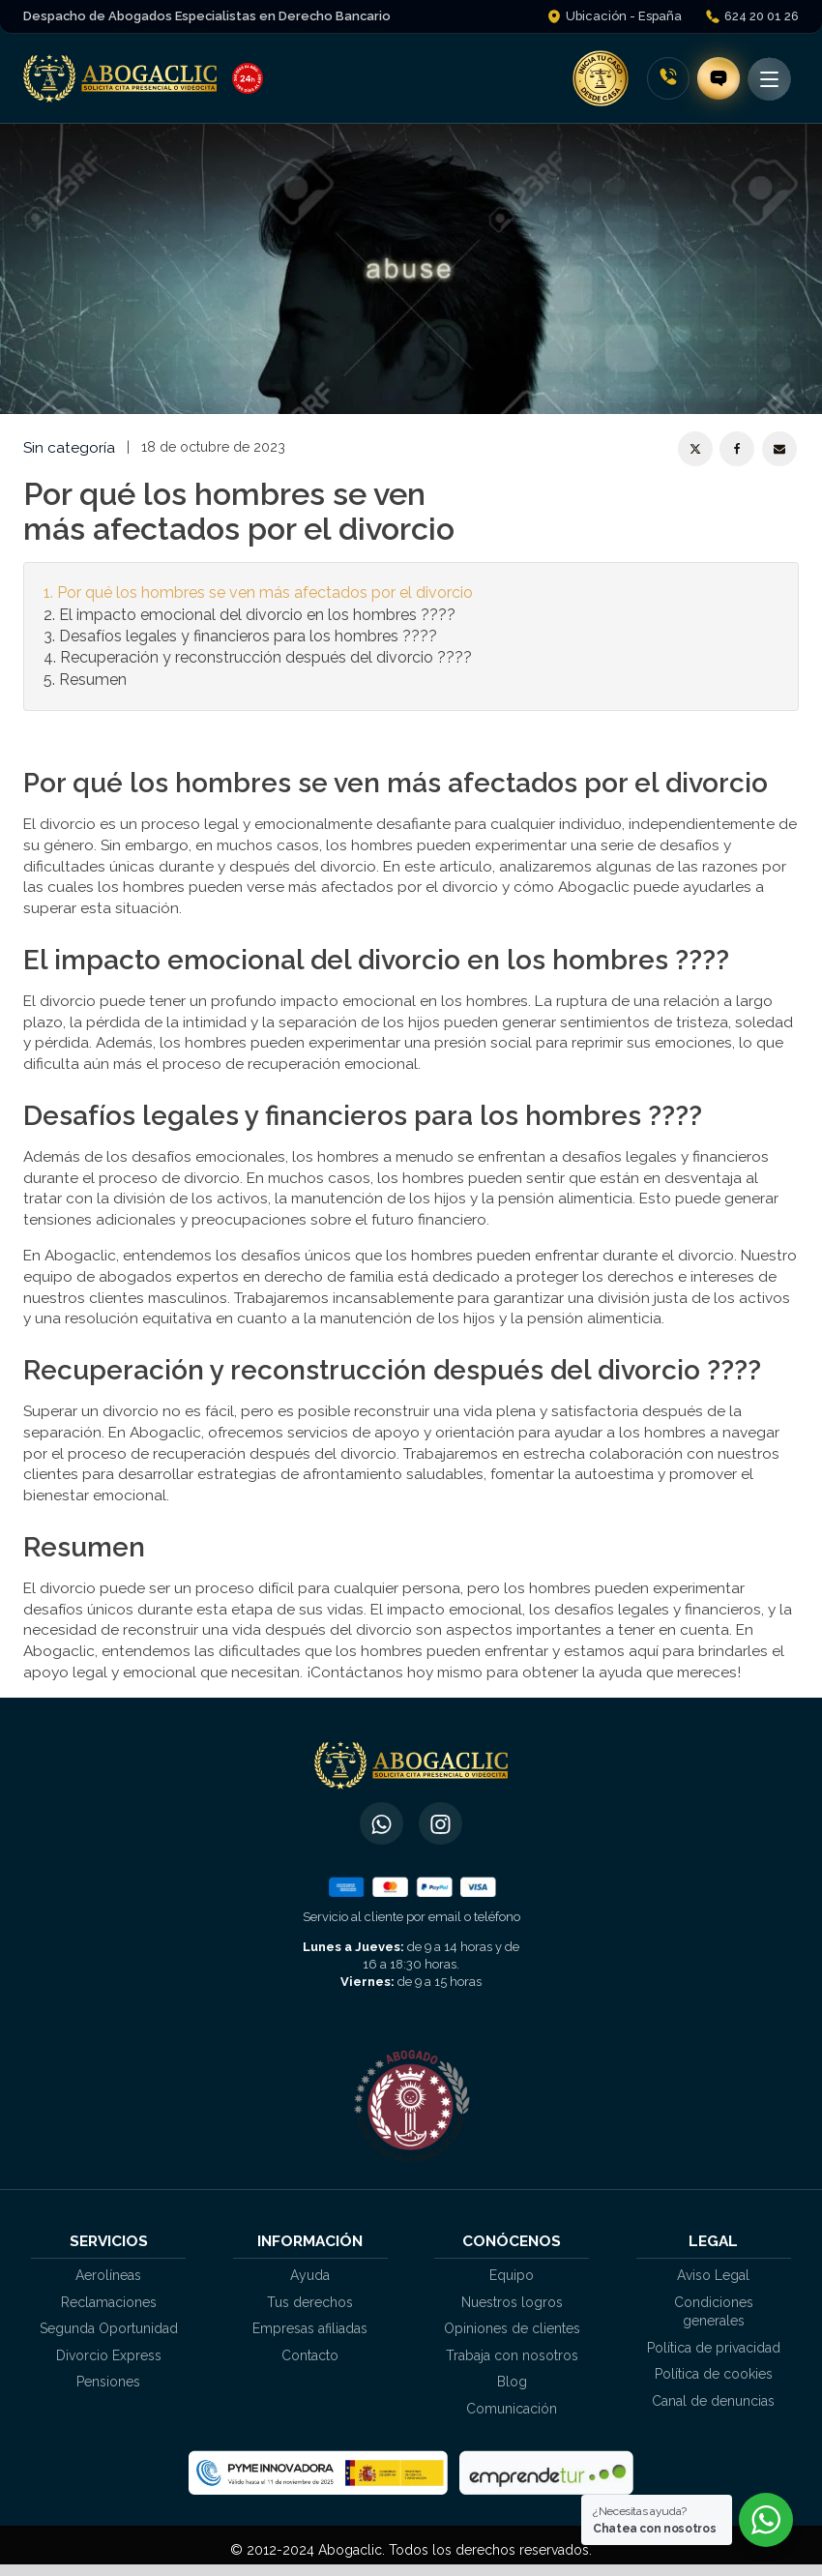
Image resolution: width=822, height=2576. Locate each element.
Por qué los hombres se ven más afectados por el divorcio (265, 592)
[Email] (779, 448)
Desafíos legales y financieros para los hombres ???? (248, 636)
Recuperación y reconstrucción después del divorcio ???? (266, 657)
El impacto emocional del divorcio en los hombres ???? (257, 615)
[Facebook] (736, 448)
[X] (695, 448)
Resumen (93, 679)
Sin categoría (69, 447)
